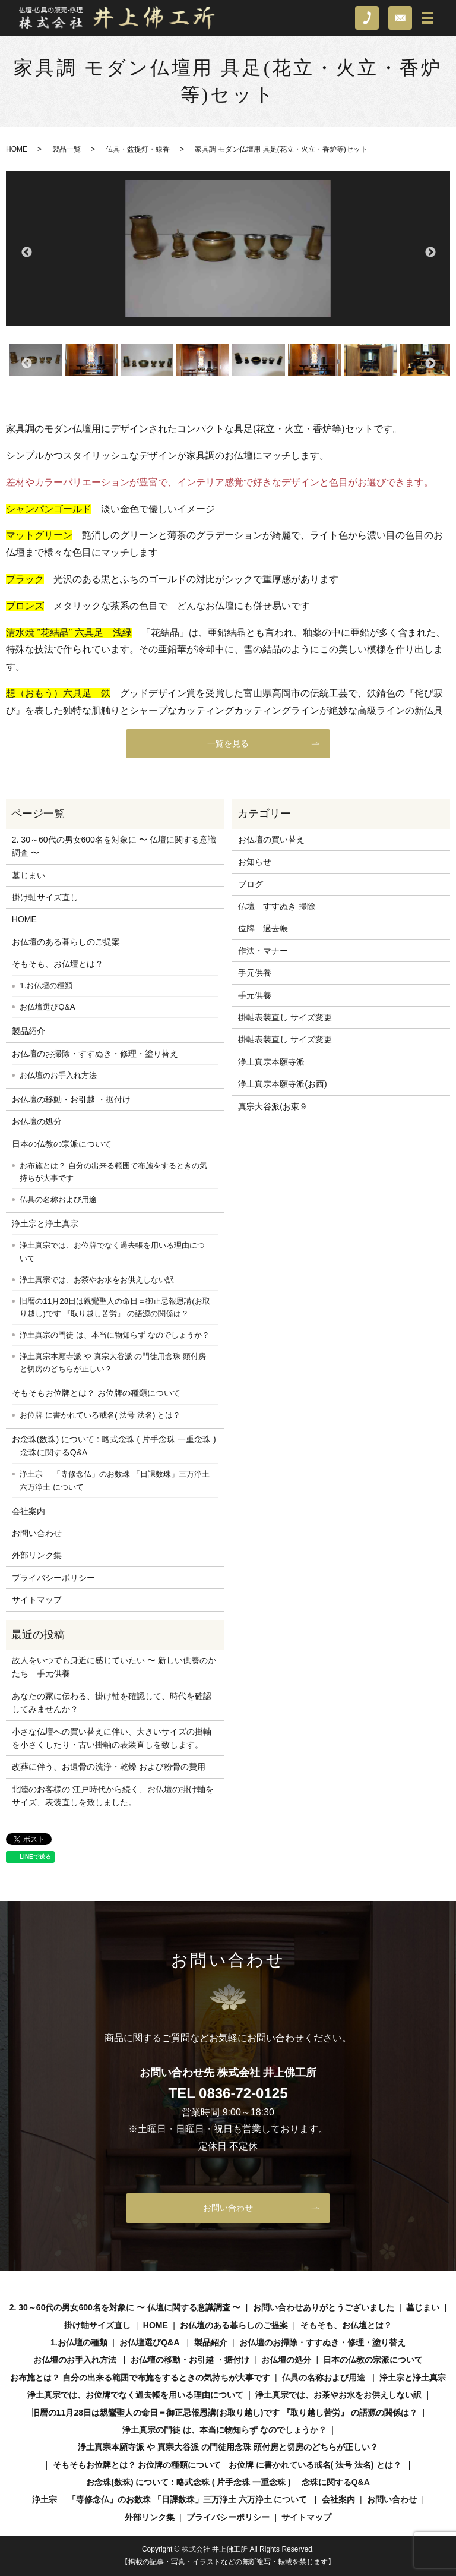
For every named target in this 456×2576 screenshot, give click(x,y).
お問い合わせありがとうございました (323, 2307)
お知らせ (254, 861)
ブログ (250, 884)
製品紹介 (28, 1031)
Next (430, 252)
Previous (26, 252)
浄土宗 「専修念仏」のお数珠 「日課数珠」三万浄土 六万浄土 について (114, 1481)
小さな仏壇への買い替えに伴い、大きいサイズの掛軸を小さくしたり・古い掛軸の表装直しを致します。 (111, 1738)
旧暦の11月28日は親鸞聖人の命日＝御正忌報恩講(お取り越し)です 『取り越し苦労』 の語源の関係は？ (115, 1308)
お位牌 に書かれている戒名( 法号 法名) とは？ (100, 1415)
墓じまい (28, 875)
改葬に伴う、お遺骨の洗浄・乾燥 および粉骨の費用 (108, 1766)
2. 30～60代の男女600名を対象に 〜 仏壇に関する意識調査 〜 (114, 846)
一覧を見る (228, 743)
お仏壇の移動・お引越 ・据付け (71, 1099)
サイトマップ (37, 1599)
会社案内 (28, 1511)
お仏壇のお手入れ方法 (58, 1075)
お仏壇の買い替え (271, 839)
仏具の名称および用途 (58, 1199)
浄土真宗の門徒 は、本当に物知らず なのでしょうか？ (114, 1334)
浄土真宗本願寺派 (271, 1062)
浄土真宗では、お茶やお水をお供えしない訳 (97, 1279)
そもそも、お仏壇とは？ (57, 964)
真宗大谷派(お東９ (273, 1106)
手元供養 (254, 973)
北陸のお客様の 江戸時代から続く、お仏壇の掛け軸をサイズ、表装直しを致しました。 (113, 1795)
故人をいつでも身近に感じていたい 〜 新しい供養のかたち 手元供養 (114, 1667)
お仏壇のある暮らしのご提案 (66, 942)
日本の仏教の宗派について (62, 1144)
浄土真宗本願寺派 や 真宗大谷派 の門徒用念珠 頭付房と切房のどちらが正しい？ (113, 1363)
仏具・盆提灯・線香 (138, 149)
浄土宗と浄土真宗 (45, 1223)
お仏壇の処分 (37, 1121)
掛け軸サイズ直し (45, 897)
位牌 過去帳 (263, 928)
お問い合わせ (37, 1533)
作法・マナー (263, 951)
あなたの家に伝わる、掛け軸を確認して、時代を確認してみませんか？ (111, 1702)
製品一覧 (66, 149)
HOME (16, 149)
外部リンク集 (37, 1555)
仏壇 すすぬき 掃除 (276, 906)
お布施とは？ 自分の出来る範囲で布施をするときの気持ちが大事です (113, 1172)
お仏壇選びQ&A (47, 1006)
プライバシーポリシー (53, 1577)
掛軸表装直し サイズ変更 (285, 1017)
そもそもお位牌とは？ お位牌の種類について (96, 1393)
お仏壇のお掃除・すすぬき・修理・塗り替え (95, 1053)
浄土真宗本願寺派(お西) (282, 1084)
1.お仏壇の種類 (46, 985)
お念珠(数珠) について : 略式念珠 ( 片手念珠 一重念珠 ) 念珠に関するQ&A (114, 1445)
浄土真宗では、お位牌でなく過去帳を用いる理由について (112, 1252)
